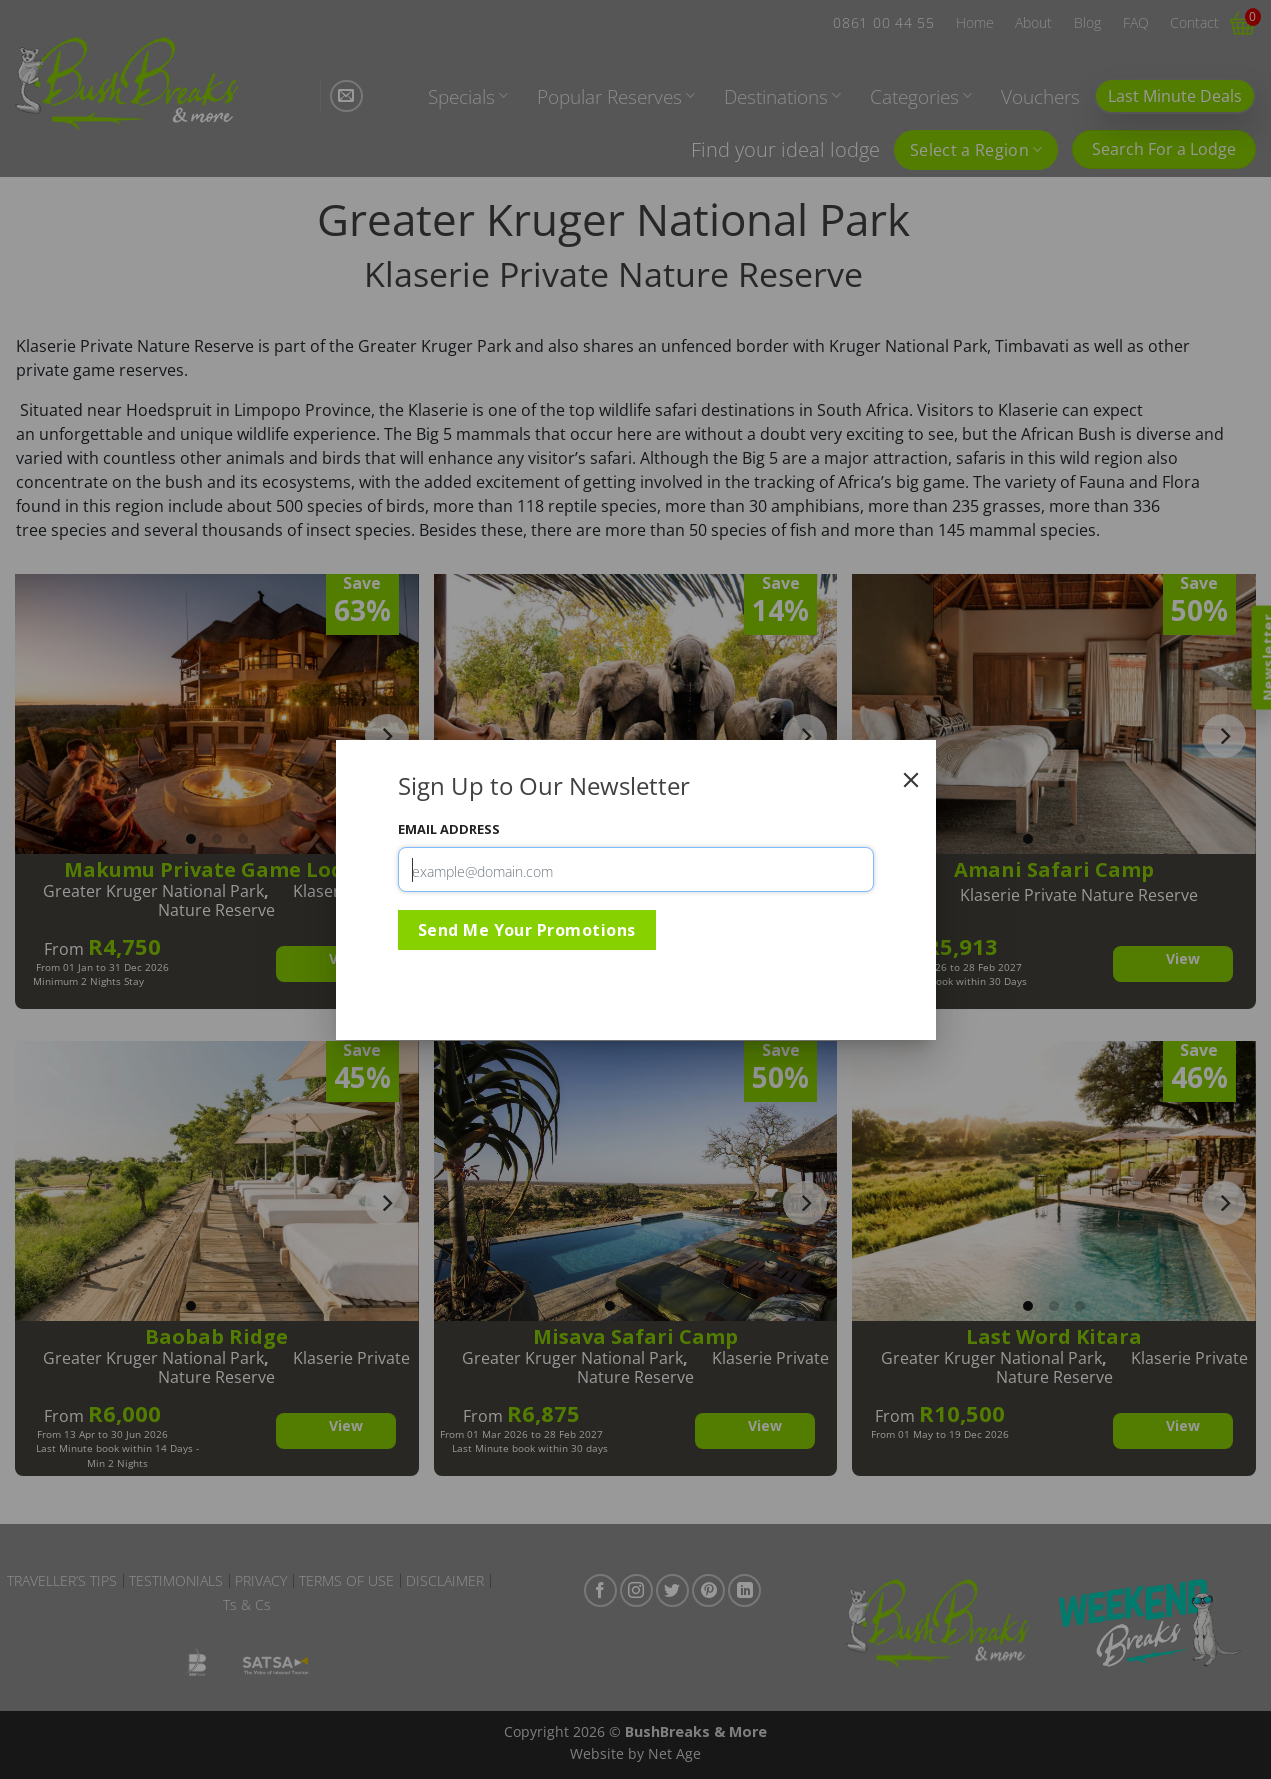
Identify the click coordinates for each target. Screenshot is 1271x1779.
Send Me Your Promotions (527, 930)
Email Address (449, 829)
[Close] (911, 780)
